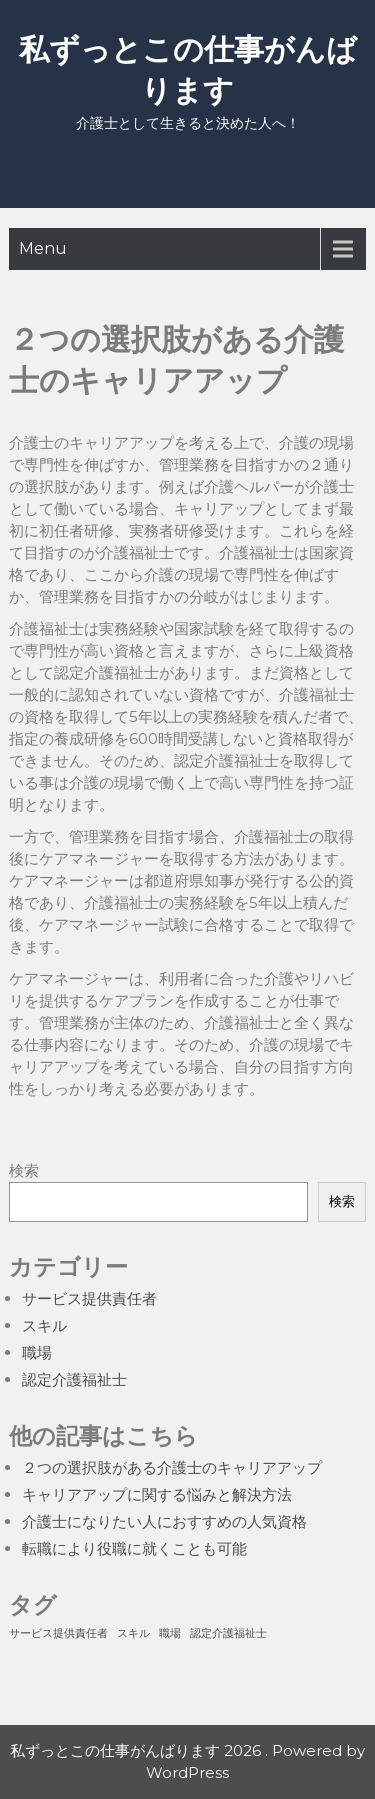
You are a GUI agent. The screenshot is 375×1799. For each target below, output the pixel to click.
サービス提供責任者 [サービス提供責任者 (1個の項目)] (58, 1633)
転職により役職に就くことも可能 (134, 1548)
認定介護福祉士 (74, 1379)
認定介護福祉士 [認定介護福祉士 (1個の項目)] (228, 1633)
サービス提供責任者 (89, 1298)
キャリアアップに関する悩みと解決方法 (157, 1494)
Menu (43, 248)
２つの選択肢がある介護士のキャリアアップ (172, 1467)
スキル (44, 1325)
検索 (24, 1170)
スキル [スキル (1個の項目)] (133, 1633)
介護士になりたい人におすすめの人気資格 (164, 1521)
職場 (37, 1352)
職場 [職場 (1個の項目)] (170, 1633)
